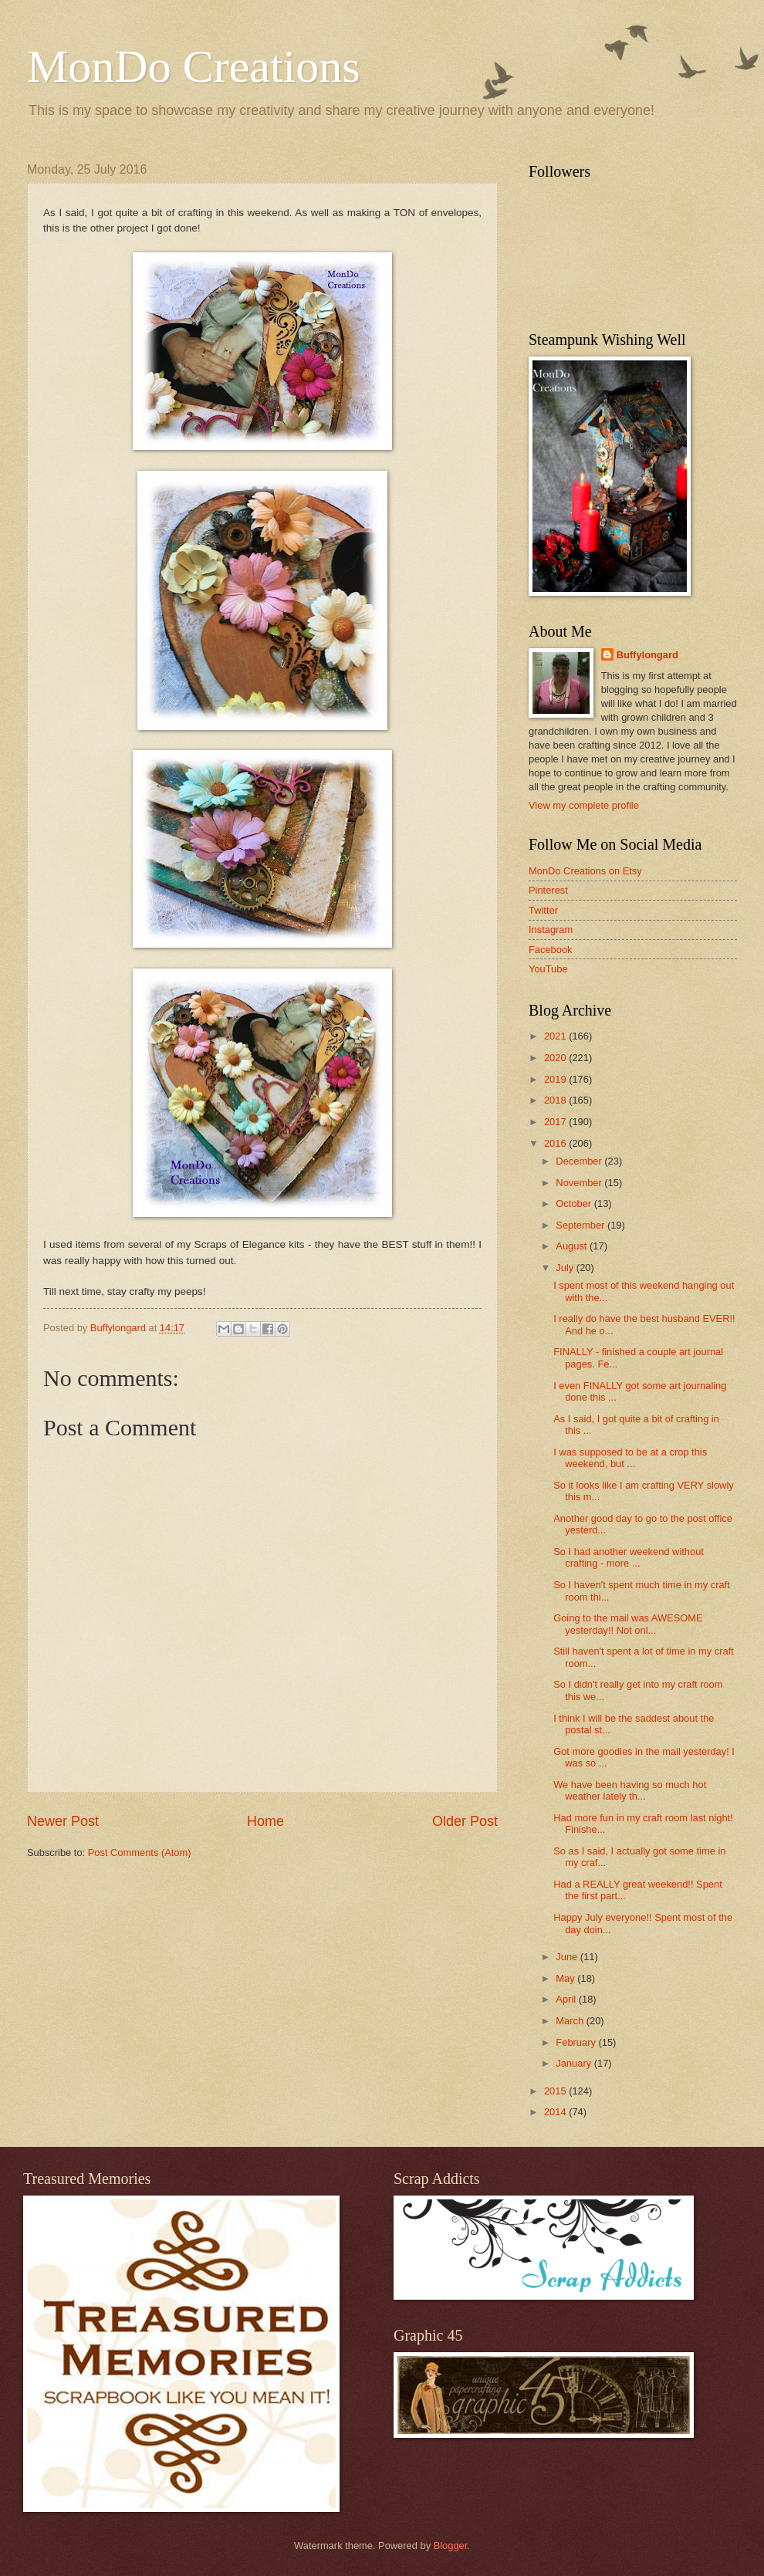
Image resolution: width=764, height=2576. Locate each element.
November (580, 1182)
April (567, 1999)
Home (265, 1821)
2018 (556, 1100)
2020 (556, 1057)
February (577, 2042)
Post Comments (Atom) (139, 1852)
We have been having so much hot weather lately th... (629, 1790)
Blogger (451, 2545)
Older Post (465, 1821)
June (568, 1956)
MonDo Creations (193, 66)
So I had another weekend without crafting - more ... (628, 1557)
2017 (556, 1121)
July (566, 1267)
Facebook (551, 949)
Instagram (551, 929)
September (581, 1225)
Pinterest (548, 890)
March (571, 2021)
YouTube (548, 969)
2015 (556, 2091)
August (573, 1246)
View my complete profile (584, 805)
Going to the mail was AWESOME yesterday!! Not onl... (627, 1623)
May (566, 1978)
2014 (556, 2112)
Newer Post (63, 1821)
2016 (556, 1143)
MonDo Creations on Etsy (585, 871)
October (574, 1203)
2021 (556, 1036)
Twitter (543, 910)
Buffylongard (647, 655)
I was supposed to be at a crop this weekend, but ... (630, 1457)
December (580, 1161)
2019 (556, 1079)
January (574, 2063)
